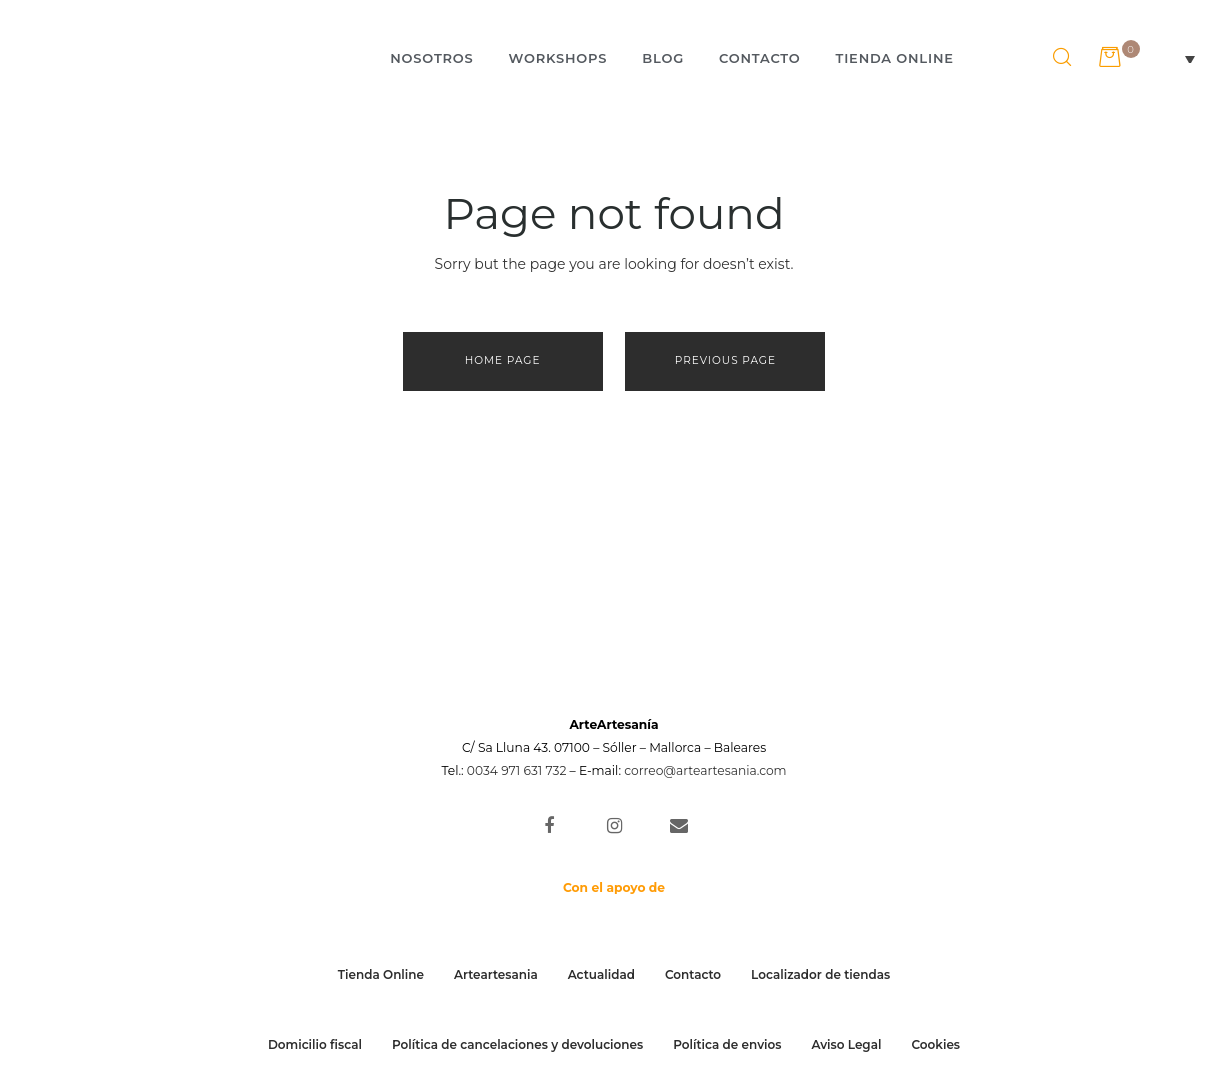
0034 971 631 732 (517, 770)
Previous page (725, 360)
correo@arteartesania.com (705, 770)
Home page (503, 360)
